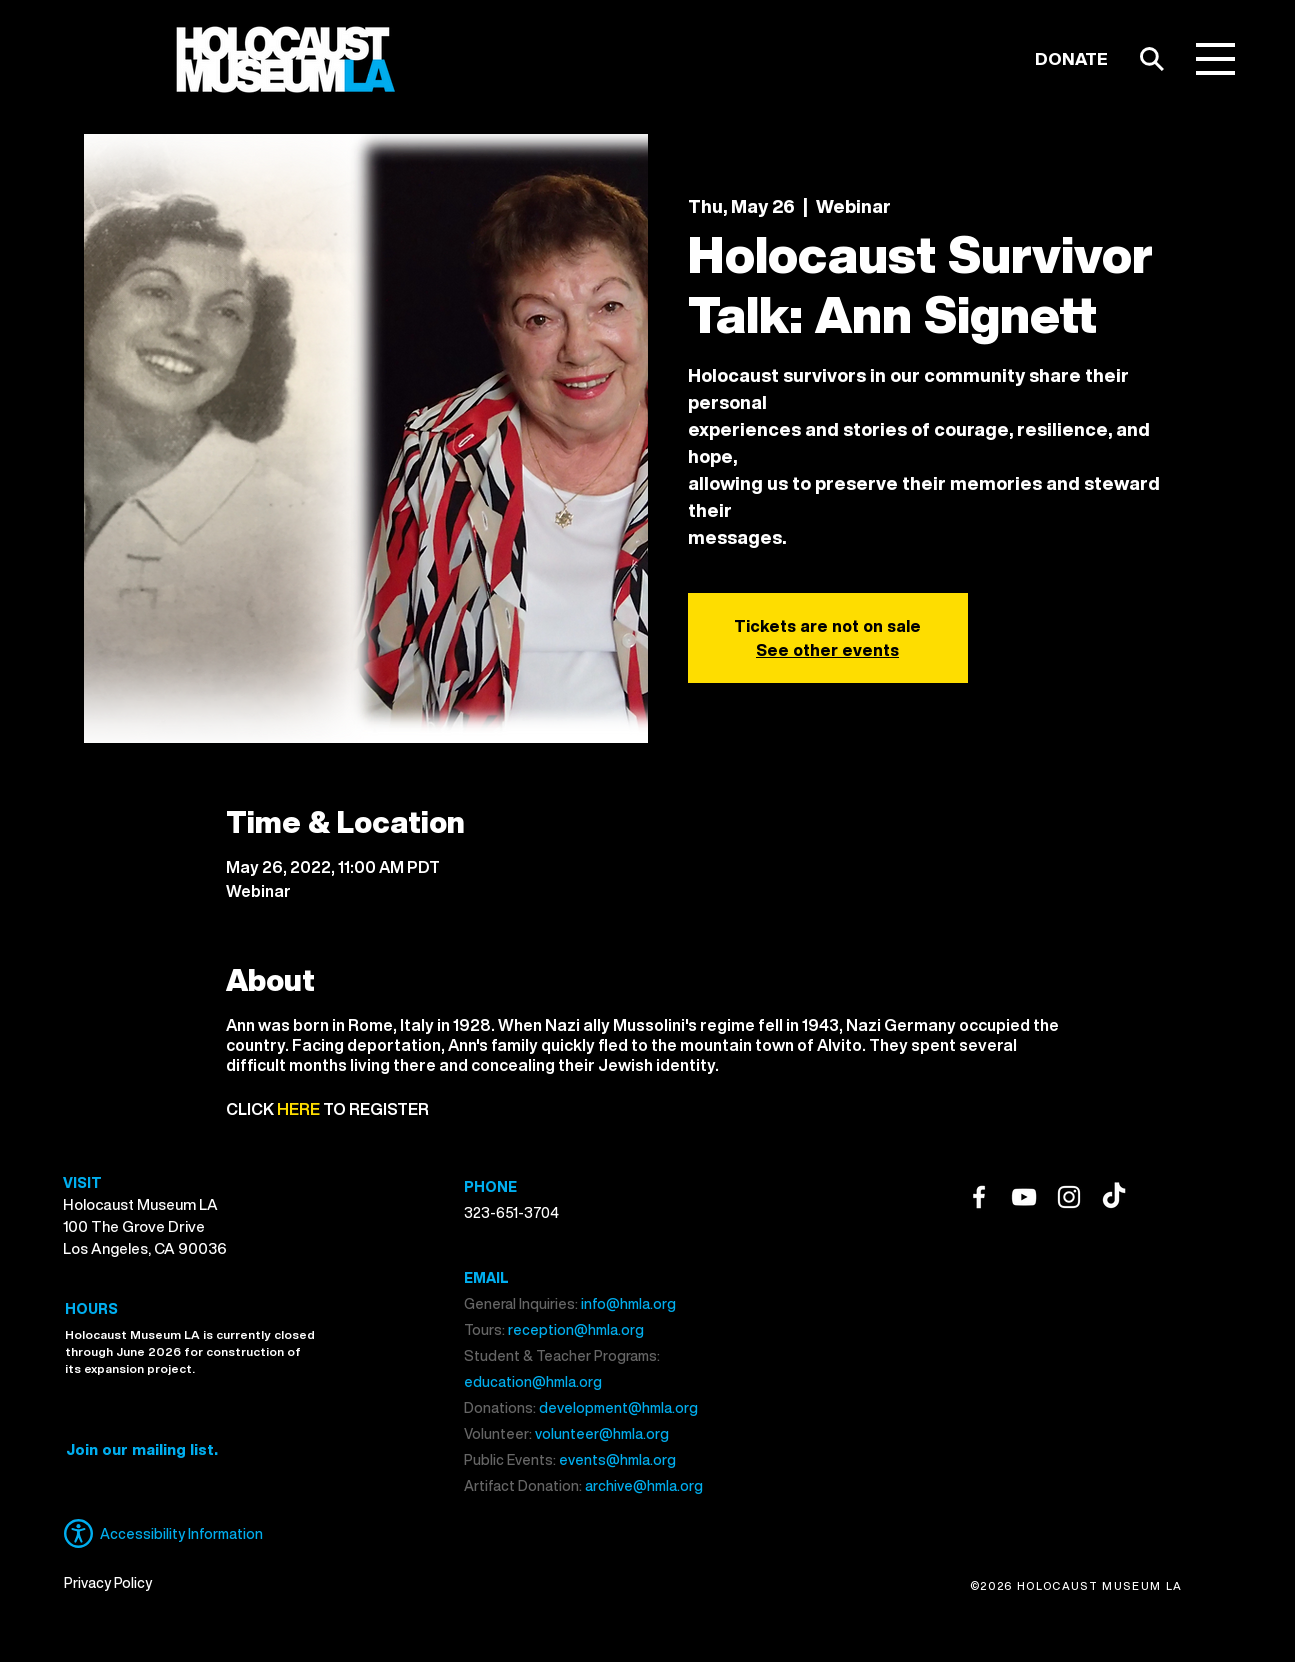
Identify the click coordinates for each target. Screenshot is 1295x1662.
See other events (827, 650)
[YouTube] (1024, 1197)
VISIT (82, 1182)
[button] (1215, 59)
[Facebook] (979, 1197)
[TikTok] (1114, 1197)
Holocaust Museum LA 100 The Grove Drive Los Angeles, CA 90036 (145, 1226)
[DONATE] (1071, 59)
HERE (298, 1109)
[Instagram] (1069, 1197)
